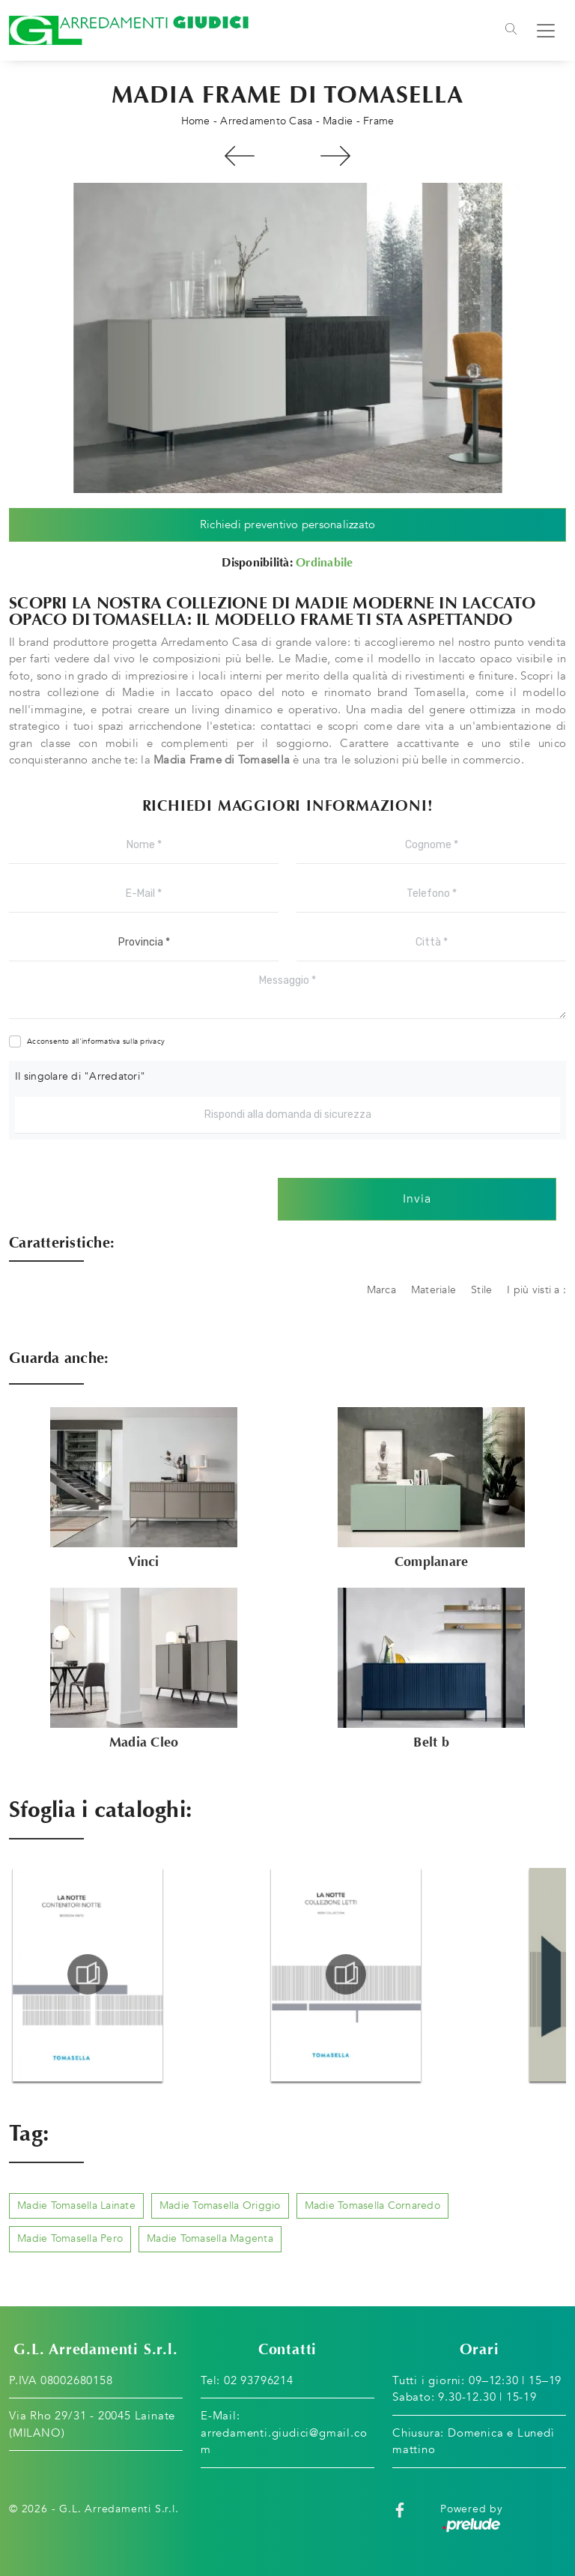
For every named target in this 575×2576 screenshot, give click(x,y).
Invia (417, 1199)
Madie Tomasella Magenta (210, 2239)
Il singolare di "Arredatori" (80, 1076)
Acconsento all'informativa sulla (96, 1041)
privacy (152, 1041)
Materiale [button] (433, 1290)
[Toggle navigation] (511, 30)
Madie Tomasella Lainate (76, 2205)
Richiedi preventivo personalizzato (288, 524)
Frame (378, 121)
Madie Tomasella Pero (70, 2239)
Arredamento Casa (266, 121)
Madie (338, 121)
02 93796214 (258, 2380)
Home (195, 121)
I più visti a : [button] (536, 1290)
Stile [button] (481, 1290)
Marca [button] (381, 1290)
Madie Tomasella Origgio (220, 2205)
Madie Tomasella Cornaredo (372, 2205)
